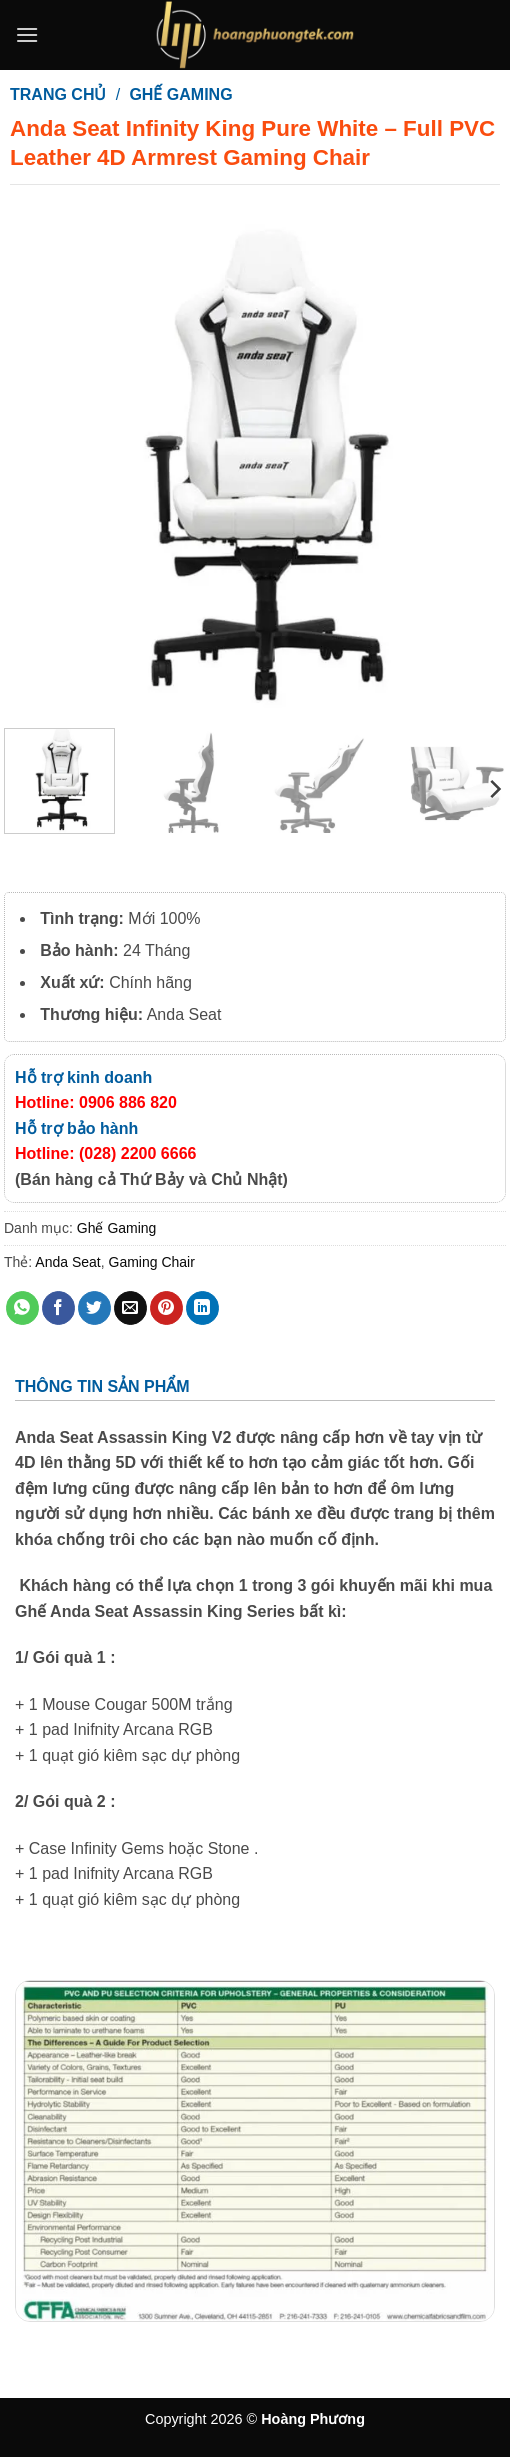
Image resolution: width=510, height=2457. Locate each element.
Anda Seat (67, 1262)
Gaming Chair (152, 1262)
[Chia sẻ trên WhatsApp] (22, 1308)
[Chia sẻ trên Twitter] (94, 1308)
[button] (27, 34)
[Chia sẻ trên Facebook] (58, 1308)
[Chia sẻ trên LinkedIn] (202, 1308)
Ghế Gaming (180, 94)
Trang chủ (58, 94)
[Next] (494, 789)
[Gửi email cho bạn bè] (130, 1308)
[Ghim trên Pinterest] (166, 1308)
